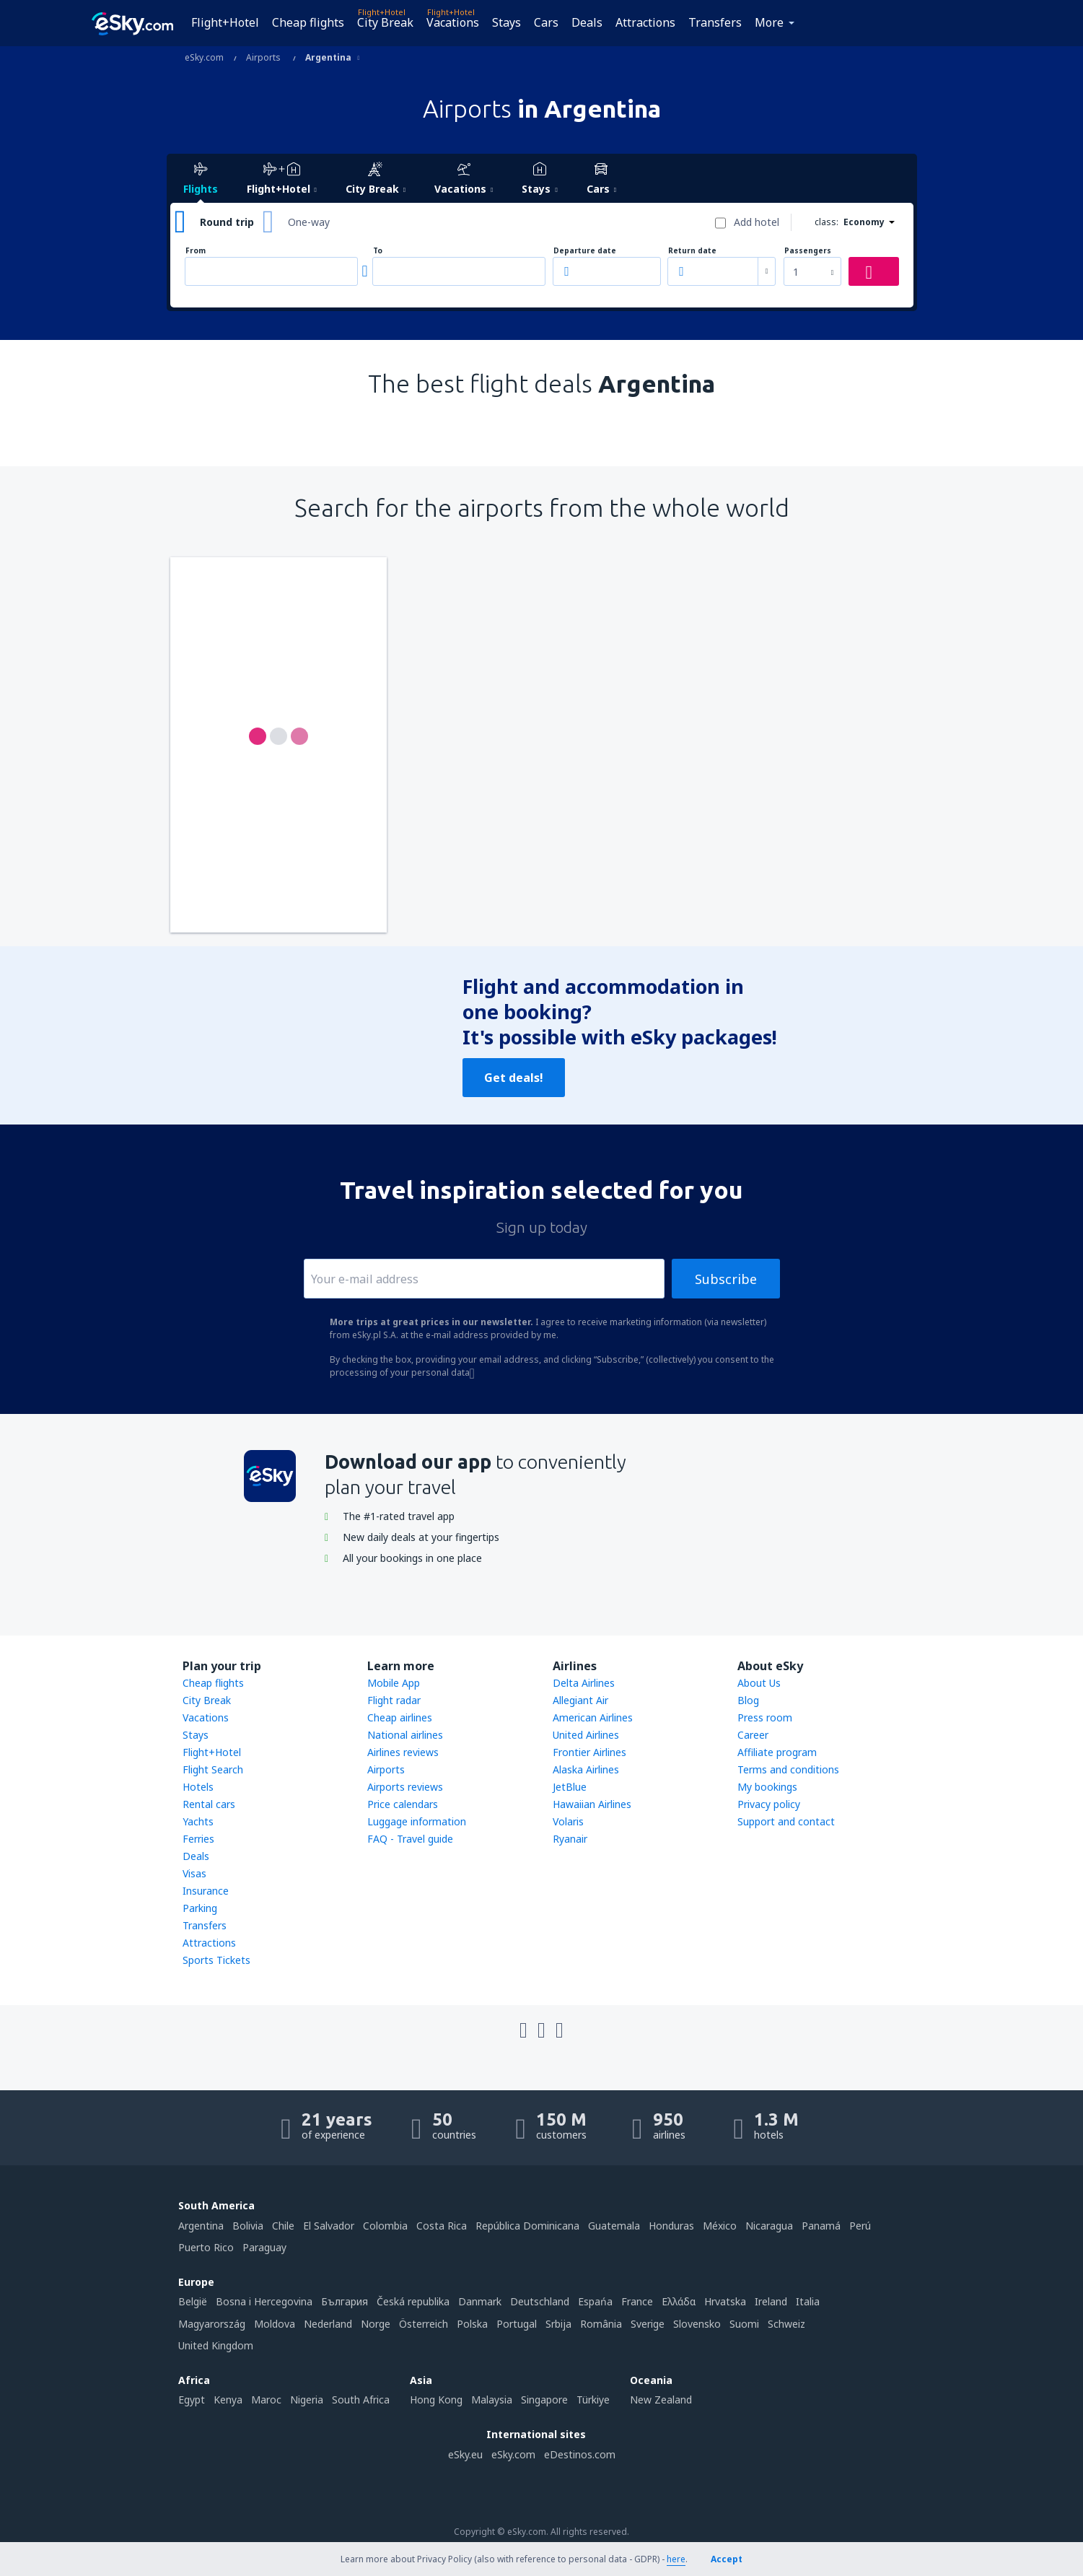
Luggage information (416, 1821)
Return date (692, 251)
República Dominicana (527, 2225)
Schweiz (786, 2324)
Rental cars (209, 1804)
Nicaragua (769, 2225)
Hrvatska (725, 2301)
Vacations (452, 22)
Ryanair (570, 1839)
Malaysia (491, 2399)
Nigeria (306, 2399)
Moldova (274, 2324)
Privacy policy (768, 1804)
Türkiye (593, 2399)
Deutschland (539, 2301)
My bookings (767, 1787)
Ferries (198, 1839)
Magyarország (211, 2324)
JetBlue (570, 1787)
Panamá (821, 2225)
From (195, 251)
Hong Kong (436, 2399)
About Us (759, 1683)
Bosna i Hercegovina (264, 2301)
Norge (375, 2324)
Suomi (744, 2324)
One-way (309, 222)
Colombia (385, 2225)
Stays (506, 22)
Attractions (645, 22)
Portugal (516, 2324)
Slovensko (697, 2324)
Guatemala (614, 2225)
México (720, 2225)
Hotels (198, 1787)
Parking (200, 1908)
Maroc (266, 2399)
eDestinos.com (579, 2454)
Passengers (807, 251)
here (676, 2559)
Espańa (595, 2301)
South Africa (361, 2399)
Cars (546, 22)
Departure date (584, 251)
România (601, 2324)
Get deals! (513, 1078)
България (344, 2301)
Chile (283, 2225)
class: (826, 222)
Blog (748, 1700)
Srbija (558, 2324)
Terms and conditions (788, 1769)
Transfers (715, 22)
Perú (860, 2225)
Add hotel (756, 222)
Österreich (423, 2324)
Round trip (227, 222)
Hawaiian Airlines (592, 1804)
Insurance (206, 1891)
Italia (808, 2301)
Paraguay (264, 2247)
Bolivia (247, 2225)
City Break (385, 22)
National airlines (405, 1735)
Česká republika (413, 2301)
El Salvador (328, 2225)
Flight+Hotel (225, 22)
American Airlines (593, 1717)
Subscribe (726, 1279)
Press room (764, 1717)
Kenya (228, 2399)
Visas (194, 1873)
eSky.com (513, 2454)
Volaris (568, 1821)
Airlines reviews (403, 1752)
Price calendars (402, 1804)
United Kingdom (215, 2345)
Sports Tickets (216, 1960)
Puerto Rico (206, 2247)
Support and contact (786, 1821)
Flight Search (213, 1769)
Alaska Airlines (586, 1769)
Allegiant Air (580, 1700)
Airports (386, 1769)
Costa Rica (441, 2225)
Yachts (198, 1821)
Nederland (328, 2324)
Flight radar (394, 1700)
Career (752, 1735)
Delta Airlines (584, 1683)
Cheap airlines (399, 1717)
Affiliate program (777, 1752)
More (769, 22)
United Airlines (586, 1735)
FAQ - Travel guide (410, 1839)
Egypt (191, 2399)
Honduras (671, 2225)
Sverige (648, 2324)
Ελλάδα (679, 2301)
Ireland (771, 2301)
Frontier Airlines (589, 1752)
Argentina (201, 2225)
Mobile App (393, 1683)
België (192, 2301)
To (377, 251)
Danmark (479, 2301)
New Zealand (661, 2399)
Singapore (544, 2399)
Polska (472, 2324)
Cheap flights (308, 22)
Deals (586, 22)
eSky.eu (465, 2454)
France (637, 2301)
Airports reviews (405, 1787)
